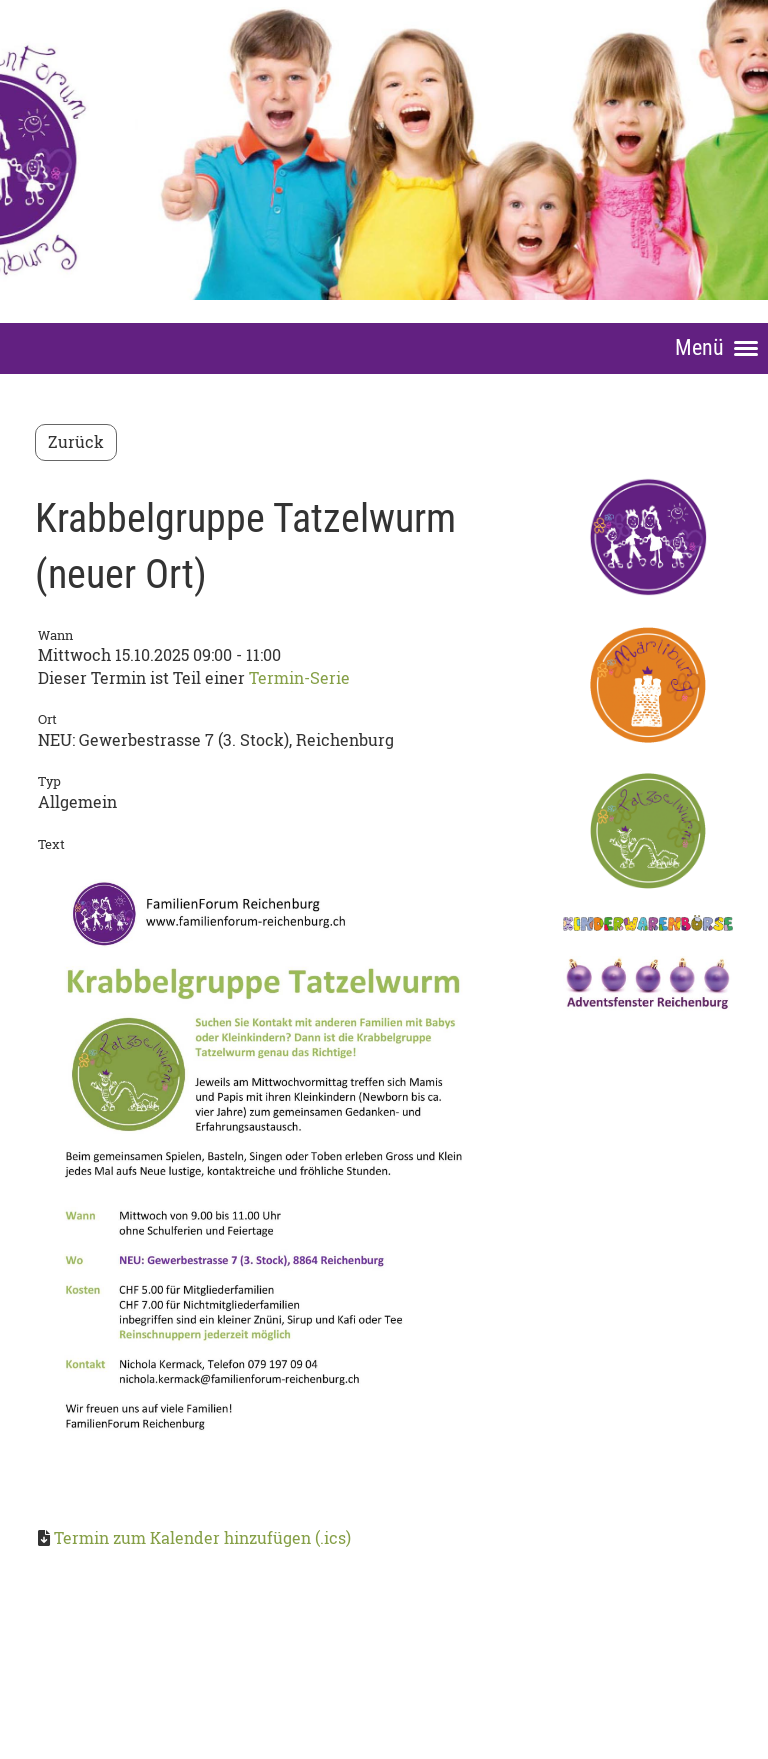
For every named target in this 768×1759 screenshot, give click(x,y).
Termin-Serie (299, 677)
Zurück (76, 441)
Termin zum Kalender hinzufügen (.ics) (202, 1537)
